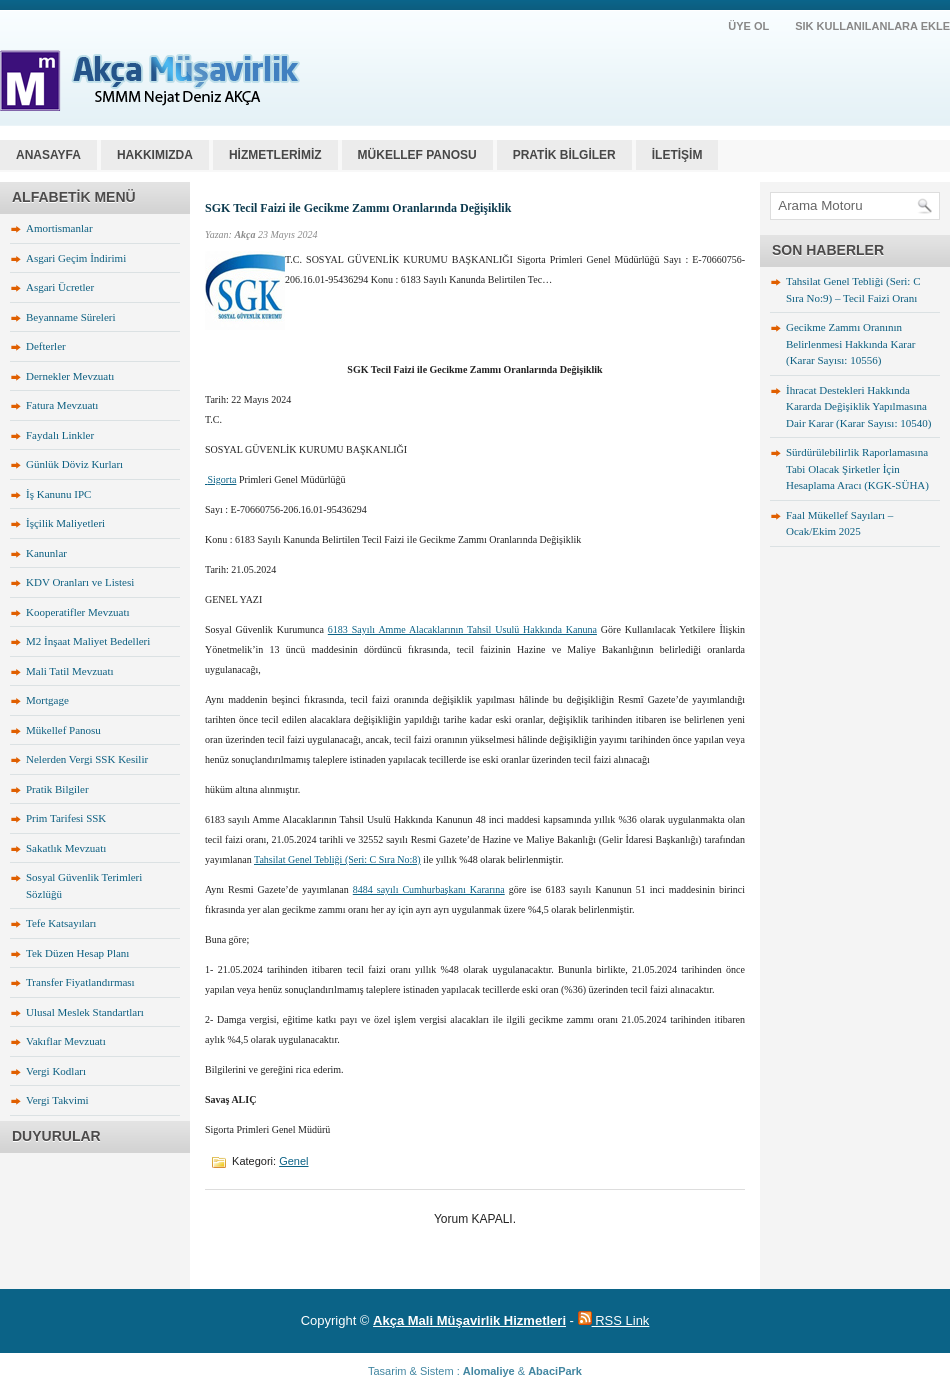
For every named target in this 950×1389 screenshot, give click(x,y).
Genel (293, 1161)
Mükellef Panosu (63, 730)
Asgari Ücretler (60, 287)
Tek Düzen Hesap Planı (77, 953)
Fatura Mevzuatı (62, 405)
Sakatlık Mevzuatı (66, 848)
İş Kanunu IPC (58, 494)
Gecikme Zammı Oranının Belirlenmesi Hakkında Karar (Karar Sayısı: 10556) (851, 343)
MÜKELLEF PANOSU (417, 155)
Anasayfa (48, 155)
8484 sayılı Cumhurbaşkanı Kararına (429, 889)
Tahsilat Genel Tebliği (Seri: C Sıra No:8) (337, 859)
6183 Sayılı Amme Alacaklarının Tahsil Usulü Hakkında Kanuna (462, 629)
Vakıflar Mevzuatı (66, 1041)
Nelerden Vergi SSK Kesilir (87, 759)
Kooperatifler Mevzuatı (78, 612)
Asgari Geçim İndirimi (76, 258)
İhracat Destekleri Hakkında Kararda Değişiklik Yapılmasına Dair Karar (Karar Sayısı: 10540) (858, 406)
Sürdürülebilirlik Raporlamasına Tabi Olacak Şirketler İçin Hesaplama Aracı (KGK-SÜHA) (857, 468)
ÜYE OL (748, 26)
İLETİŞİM (677, 155)
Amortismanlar (59, 228)
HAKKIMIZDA (155, 155)
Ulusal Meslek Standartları (85, 1012)
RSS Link (614, 1320)
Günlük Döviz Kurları (74, 464)
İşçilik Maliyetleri (65, 523)
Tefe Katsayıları (61, 923)
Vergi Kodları (56, 1071)
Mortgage (47, 700)
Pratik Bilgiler (57, 789)
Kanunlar (46, 553)
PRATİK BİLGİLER (564, 155)
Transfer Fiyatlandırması (80, 982)
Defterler (46, 346)
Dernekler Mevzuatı (70, 376)
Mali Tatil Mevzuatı (70, 671)
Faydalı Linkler (60, 435)
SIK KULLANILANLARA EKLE (872, 26)
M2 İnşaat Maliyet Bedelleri (88, 641)
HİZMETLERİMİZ (275, 155)
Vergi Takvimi (57, 1100)
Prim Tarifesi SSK (66, 818)
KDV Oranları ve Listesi (80, 582)
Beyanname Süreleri (71, 317)
